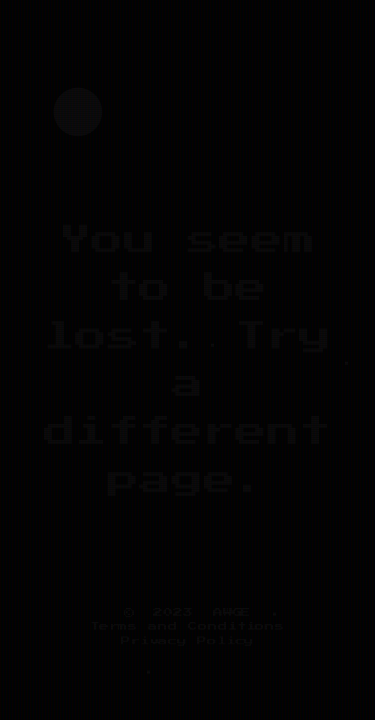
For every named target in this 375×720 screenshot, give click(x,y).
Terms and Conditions (187, 626)
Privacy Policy (187, 641)
